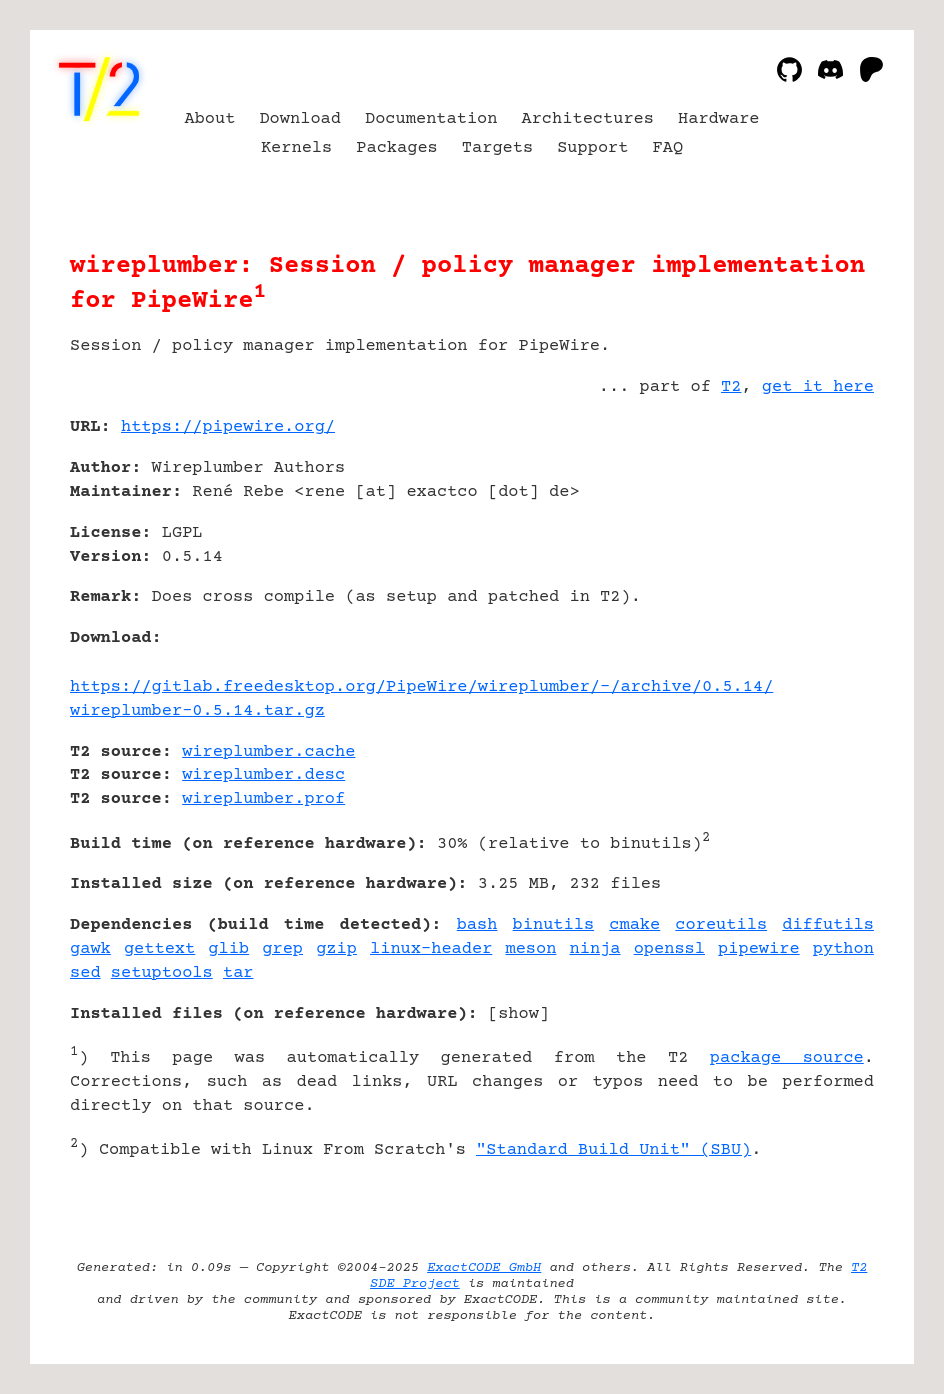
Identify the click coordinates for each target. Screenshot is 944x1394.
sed (85, 973)
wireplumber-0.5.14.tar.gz (197, 711)
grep (282, 949)
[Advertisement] (814, 546)
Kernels (296, 148)
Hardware (719, 119)
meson (530, 949)
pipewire (759, 949)
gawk (90, 949)
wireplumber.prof (263, 799)
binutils (554, 925)
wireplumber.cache (268, 752)
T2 (731, 387)
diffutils (828, 925)
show (518, 1014)
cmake (634, 925)
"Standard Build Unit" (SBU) (613, 1150)
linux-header (431, 949)
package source (787, 1058)
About (209, 119)
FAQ (668, 148)
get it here (818, 387)
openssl (669, 949)
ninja (595, 949)
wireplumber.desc (263, 775)
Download (300, 119)
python (843, 949)
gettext (159, 949)
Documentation (431, 119)
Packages (397, 148)
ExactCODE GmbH (484, 1268)
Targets (497, 148)
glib (228, 949)
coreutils (721, 925)
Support (592, 148)
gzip (336, 949)
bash (477, 925)
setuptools (162, 973)
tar (238, 973)
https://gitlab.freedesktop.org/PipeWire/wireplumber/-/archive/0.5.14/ (421, 687)
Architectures (587, 119)
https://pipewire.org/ (228, 427)
